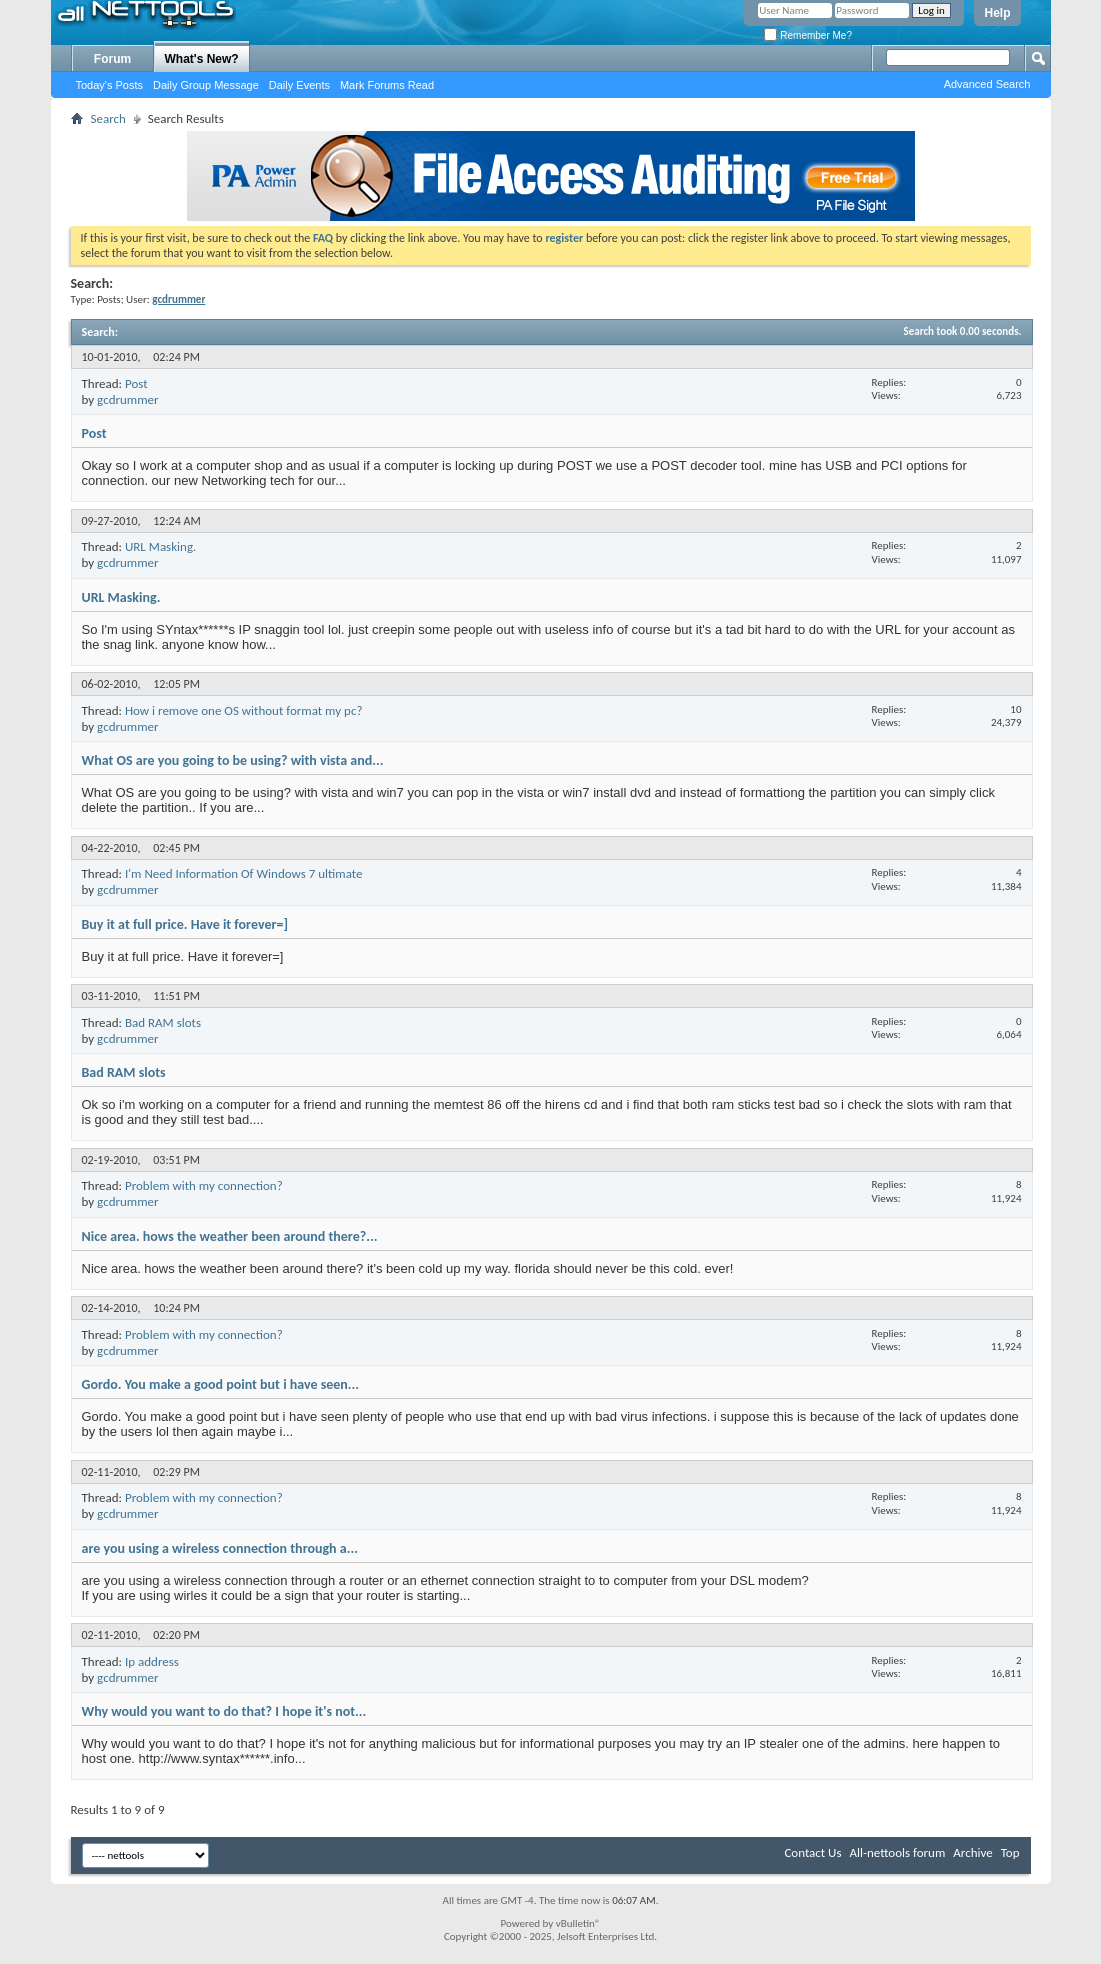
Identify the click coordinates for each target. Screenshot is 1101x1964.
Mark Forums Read (387, 85)
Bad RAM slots (163, 1022)
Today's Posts (110, 85)
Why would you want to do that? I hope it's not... (224, 1711)
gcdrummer (128, 399)
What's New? (202, 59)
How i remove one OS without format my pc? (243, 710)
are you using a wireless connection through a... (220, 1548)
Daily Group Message (206, 85)
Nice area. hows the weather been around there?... (230, 1236)
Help (997, 13)
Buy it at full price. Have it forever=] (185, 924)
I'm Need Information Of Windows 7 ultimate (244, 873)
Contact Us (812, 1852)
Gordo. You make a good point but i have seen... (221, 1384)
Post (136, 383)
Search (108, 118)
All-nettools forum (897, 1852)
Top (1010, 1852)
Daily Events (299, 85)
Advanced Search (987, 84)
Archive (972, 1852)
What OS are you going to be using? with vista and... (233, 760)
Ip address (152, 1661)
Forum (112, 59)
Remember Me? (807, 35)
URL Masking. (160, 546)
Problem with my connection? (204, 1185)
